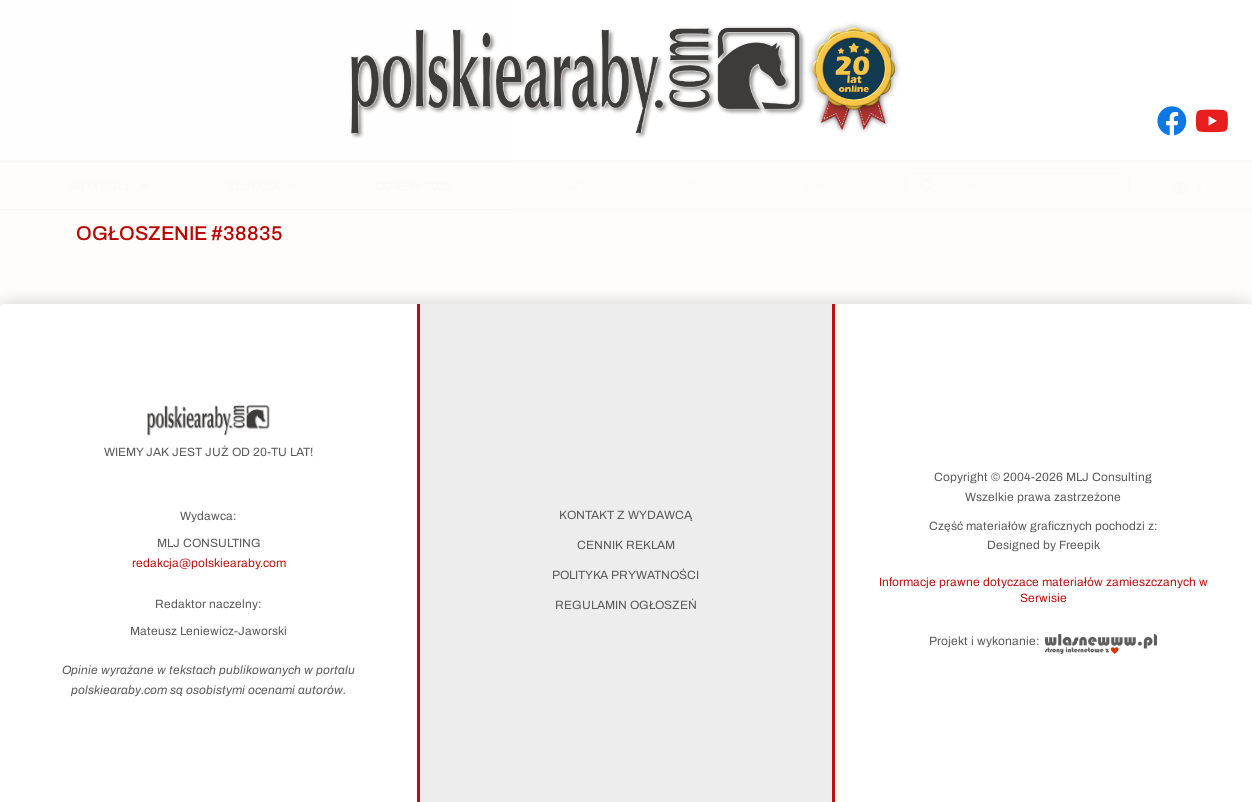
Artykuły (108, 186)
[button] (1043, 589)
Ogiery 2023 (413, 186)
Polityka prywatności (625, 575)
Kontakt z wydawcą (625, 515)
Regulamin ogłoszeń (626, 605)
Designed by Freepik (1043, 545)
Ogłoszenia (570, 186)
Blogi (706, 186)
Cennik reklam (626, 545)
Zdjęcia (261, 186)
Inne (826, 186)
